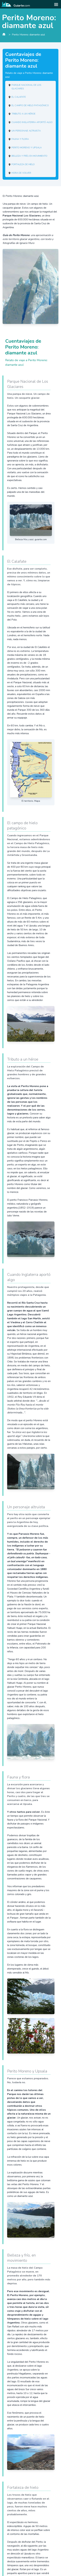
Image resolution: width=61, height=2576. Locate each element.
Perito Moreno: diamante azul (28, 34)
